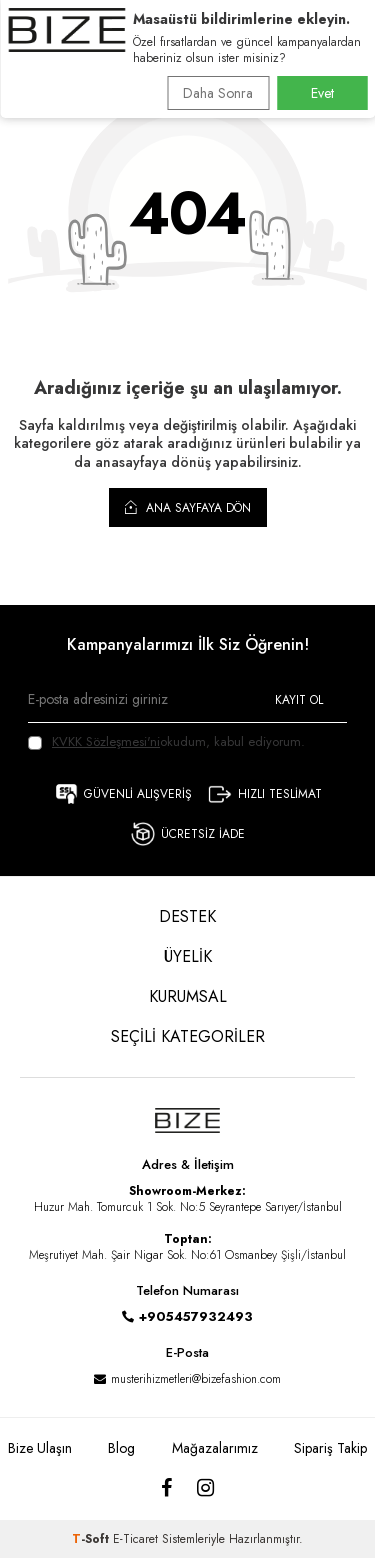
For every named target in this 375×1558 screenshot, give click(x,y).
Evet (322, 93)
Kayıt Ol (299, 700)
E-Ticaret (135, 1539)
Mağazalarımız (215, 1448)
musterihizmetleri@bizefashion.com (196, 1379)
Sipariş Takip (330, 1448)
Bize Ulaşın (40, 1448)
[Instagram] (205, 1489)
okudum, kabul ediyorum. (166, 741)
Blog (121, 1448)
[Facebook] (166, 1489)
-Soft (92, 1539)
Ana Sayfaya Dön (188, 507)
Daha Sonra (218, 93)
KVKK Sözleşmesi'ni (106, 741)
